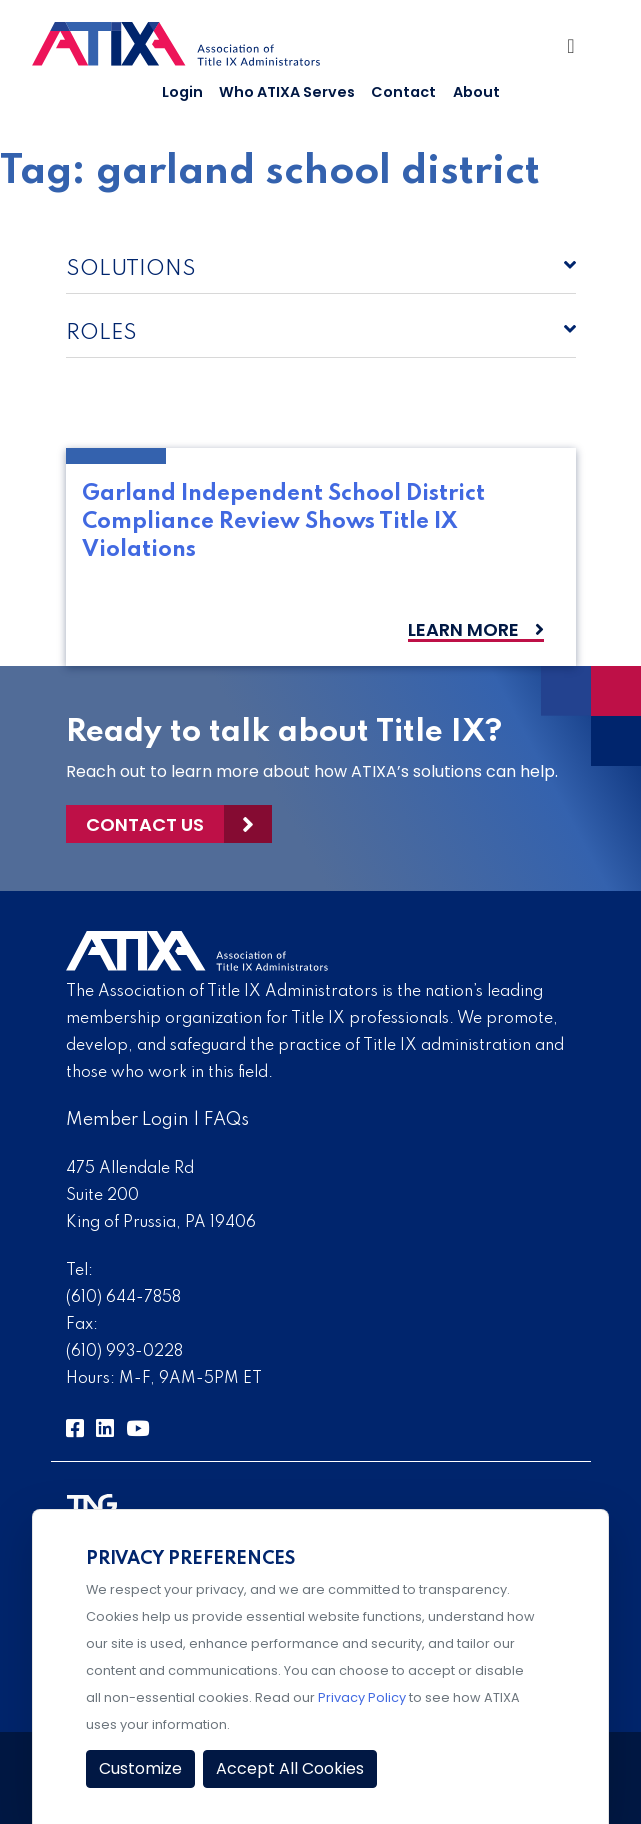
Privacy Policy (362, 1697)
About (476, 92)
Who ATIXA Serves (287, 92)
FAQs (226, 1120)
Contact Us (145, 824)
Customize (140, 1768)
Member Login (127, 1120)
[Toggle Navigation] (576, 51)
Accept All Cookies (290, 1768)
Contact (403, 92)
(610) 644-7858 (123, 1298)
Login (182, 92)
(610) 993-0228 (124, 1352)
